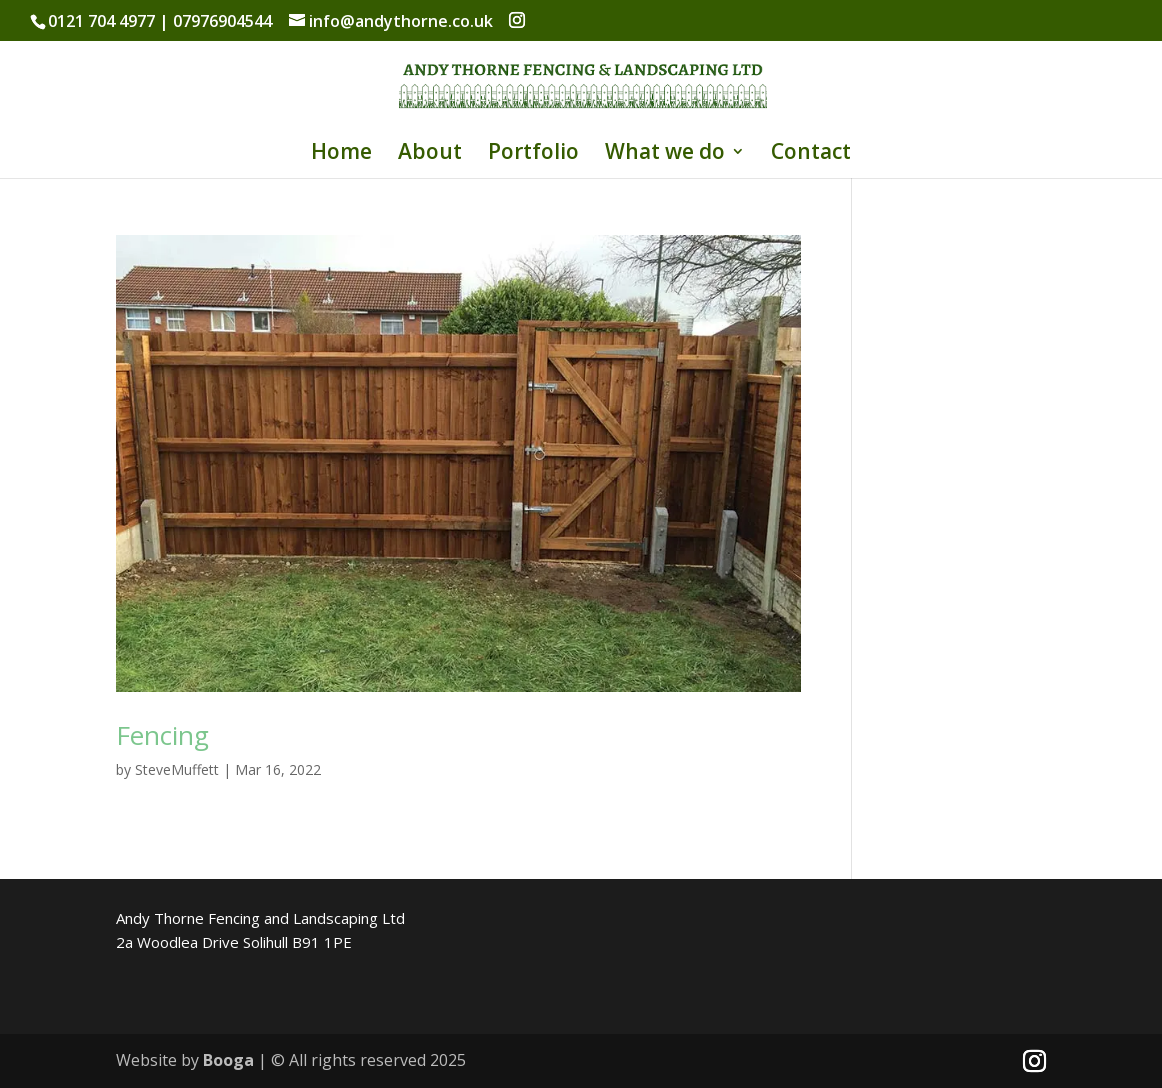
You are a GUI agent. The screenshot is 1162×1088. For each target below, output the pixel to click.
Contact (811, 154)
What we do (665, 154)
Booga (228, 1060)
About (430, 154)
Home (341, 154)
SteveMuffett (177, 769)
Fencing (162, 735)
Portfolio (533, 154)
